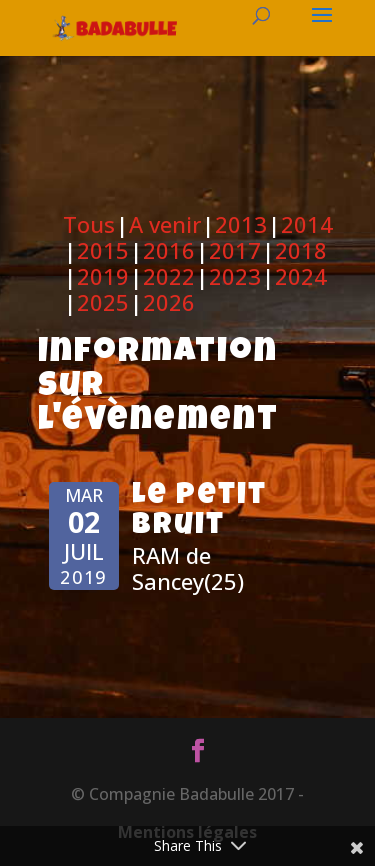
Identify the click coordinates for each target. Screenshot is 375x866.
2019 (103, 276)
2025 (103, 302)
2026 (169, 302)
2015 (103, 250)
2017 (235, 250)
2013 (241, 224)
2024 (301, 276)
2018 (301, 250)
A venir (165, 224)
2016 (169, 250)
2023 (235, 276)
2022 (169, 276)
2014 (307, 224)
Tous (89, 224)
